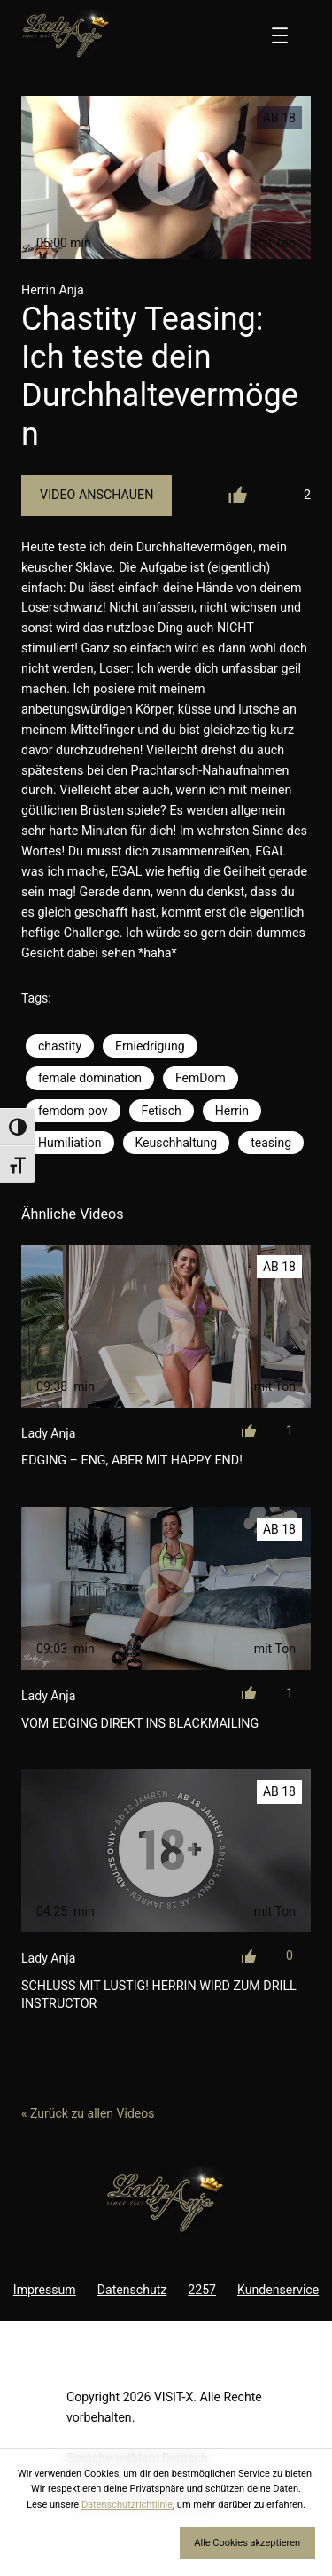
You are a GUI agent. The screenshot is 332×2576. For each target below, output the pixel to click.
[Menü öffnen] (279, 35)
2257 (202, 2290)
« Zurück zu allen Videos (87, 2113)
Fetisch (161, 1111)
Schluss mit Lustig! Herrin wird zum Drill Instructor (159, 1994)
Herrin (232, 1111)
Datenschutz (132, 2290)
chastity (59, 1046)
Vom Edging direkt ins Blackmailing (140, 1723)
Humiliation (70, 1143)
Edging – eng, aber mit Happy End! (132, 1460)
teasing (271, 1143)
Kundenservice (278, 2290)
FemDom (200, 1078)
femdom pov (73, 1111)
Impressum (44, 2290)
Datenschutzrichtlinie (127, 2504)
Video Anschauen (96, 495)
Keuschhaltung (176, 1143)
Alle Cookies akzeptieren (247, 2543)
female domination (90, 1078)
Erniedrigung (149, 1046)
